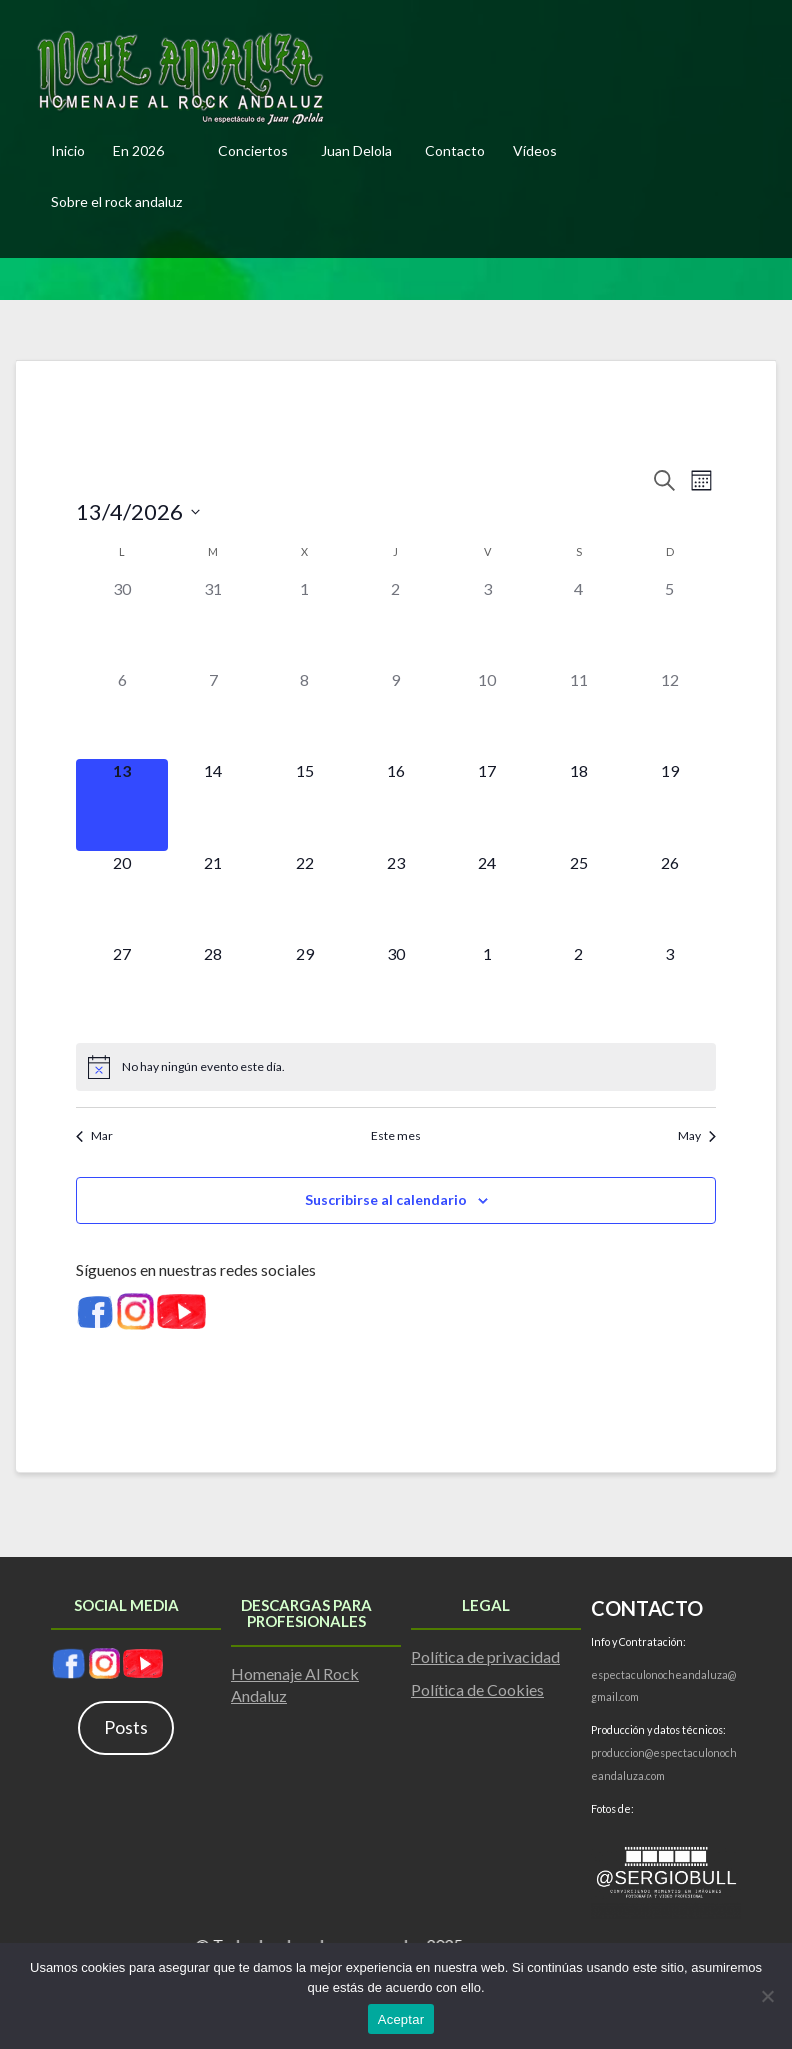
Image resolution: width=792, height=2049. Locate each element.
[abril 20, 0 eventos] (121, 896)
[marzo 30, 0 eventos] (121, 622)
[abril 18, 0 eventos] (578, 804)
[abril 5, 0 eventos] (669, 622)
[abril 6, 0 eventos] (121, 713)
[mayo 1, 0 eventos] (487, 987)
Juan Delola (356, 150)
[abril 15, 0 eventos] (304, 804)
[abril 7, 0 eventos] (213, 713)
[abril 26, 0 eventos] (669, 896)
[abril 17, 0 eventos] (487, 804)
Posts (126, 1727)
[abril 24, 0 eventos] (487, 896)
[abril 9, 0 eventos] (395, 713)
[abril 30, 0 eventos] (395, 987)
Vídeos (535, 150)
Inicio (68, 150)
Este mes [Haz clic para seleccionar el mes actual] (396, 1135)
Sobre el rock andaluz (116, 201)
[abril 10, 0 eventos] (487, 713)
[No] (767, 1996)
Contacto (455, 150)
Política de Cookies (477, 1689)
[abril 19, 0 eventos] (669, 804)
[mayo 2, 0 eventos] (578, 987)
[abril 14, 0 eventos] (213, 804)
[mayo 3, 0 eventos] (669, 987)
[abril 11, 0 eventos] (578, 713)
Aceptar (401, 2019)
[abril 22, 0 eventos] (304, 896)
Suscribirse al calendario (386, 1199)
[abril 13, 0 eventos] (121, 804)
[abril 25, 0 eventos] (578, 896)
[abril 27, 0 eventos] (121, 987)
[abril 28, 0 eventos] (213, 987)
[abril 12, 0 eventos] (669, 713)
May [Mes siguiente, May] (697, 1135)
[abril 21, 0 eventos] (213, 896)
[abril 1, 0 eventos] (304, 622)
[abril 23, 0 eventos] (395, 896)
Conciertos (253, 150)
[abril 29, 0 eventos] (304, 987)
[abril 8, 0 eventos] (304, 713)
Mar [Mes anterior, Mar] (94, 1135)
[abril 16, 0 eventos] (395, 804)
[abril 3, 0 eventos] (487, 622)
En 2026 (138, 150)
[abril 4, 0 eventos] (578, 622)
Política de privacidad (485, 1656)
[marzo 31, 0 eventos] (213, 622)
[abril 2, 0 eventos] (395, 622)
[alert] (395, 1067)
